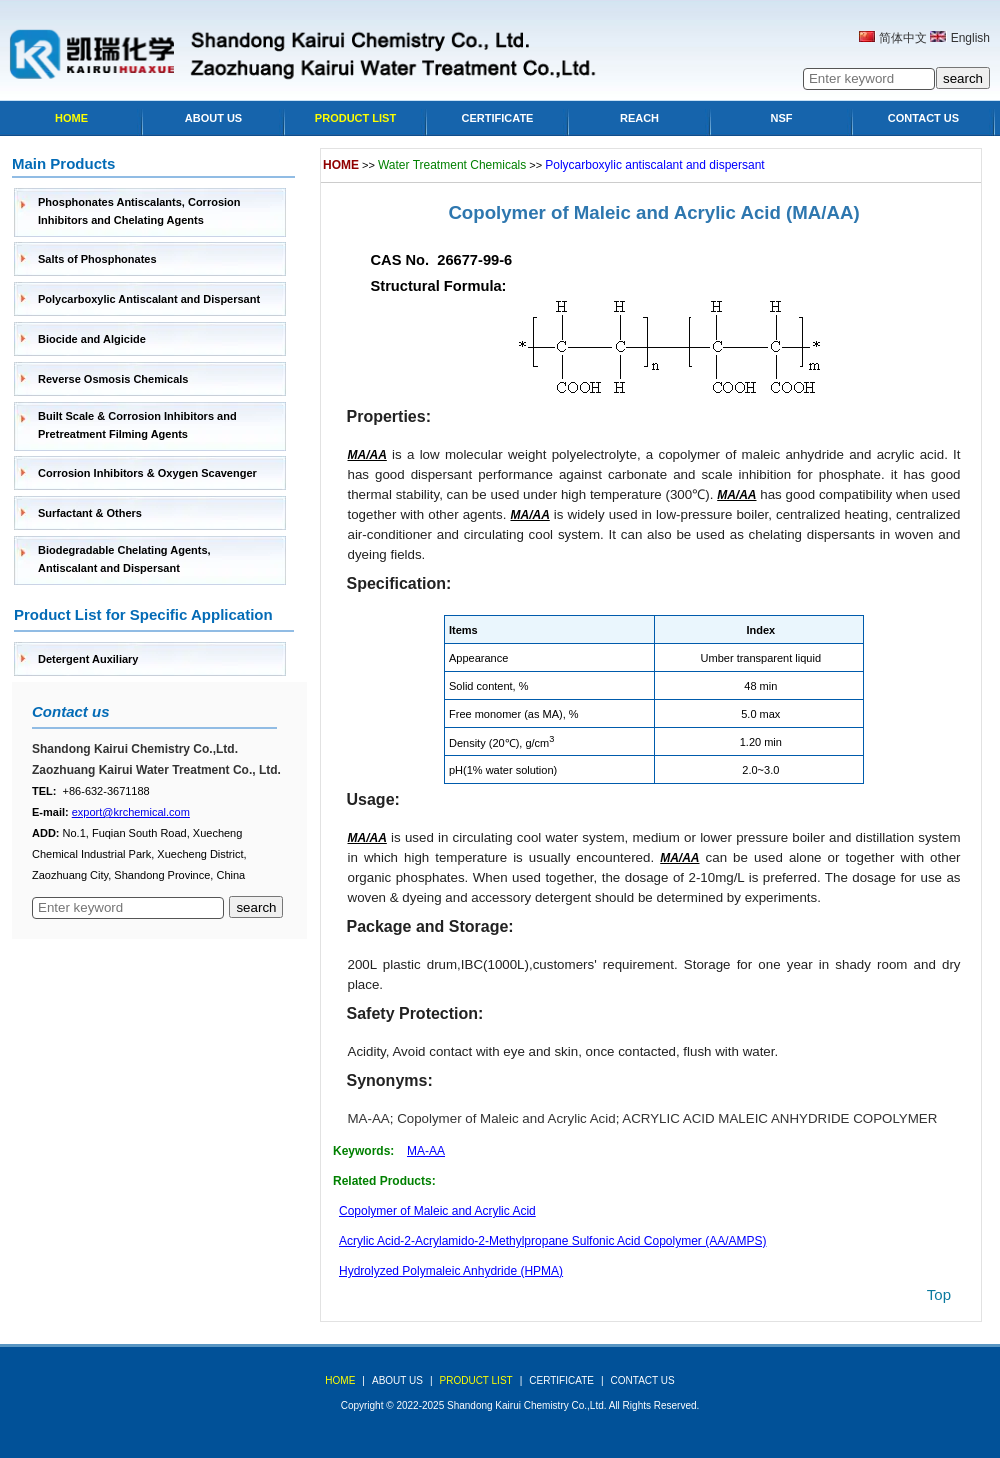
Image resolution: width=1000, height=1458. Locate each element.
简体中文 (903, 38)
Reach (639, 118)
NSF (782, 118)
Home (71, 118)
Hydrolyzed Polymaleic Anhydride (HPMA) (451, 1271)
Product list (355, 118)
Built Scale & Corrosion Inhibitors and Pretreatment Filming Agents (137, 425)
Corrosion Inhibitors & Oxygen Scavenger (147, 473)
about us (397, 1380)
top (939, 1294)
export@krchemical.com (131, 812)
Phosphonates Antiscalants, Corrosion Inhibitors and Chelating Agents (139, 211)
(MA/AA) (823, 212)
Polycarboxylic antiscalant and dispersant (654, 165)
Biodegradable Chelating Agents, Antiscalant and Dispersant (124, 559)
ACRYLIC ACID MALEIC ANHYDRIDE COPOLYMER (779, 1118)
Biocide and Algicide (92, 339)
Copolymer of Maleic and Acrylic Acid (614, 212)
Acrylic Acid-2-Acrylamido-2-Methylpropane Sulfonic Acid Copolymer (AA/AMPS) (552, 1241)
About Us (213, 118)
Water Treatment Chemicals (452, 165)
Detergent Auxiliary (88, 659)
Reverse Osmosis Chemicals (113, 379)
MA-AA (369, 1118)
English (970, 38)
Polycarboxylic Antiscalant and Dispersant (149, 299)
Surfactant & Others (90, 513)
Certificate (498, 118)
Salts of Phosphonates (97, 259)
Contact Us (923, 118)
